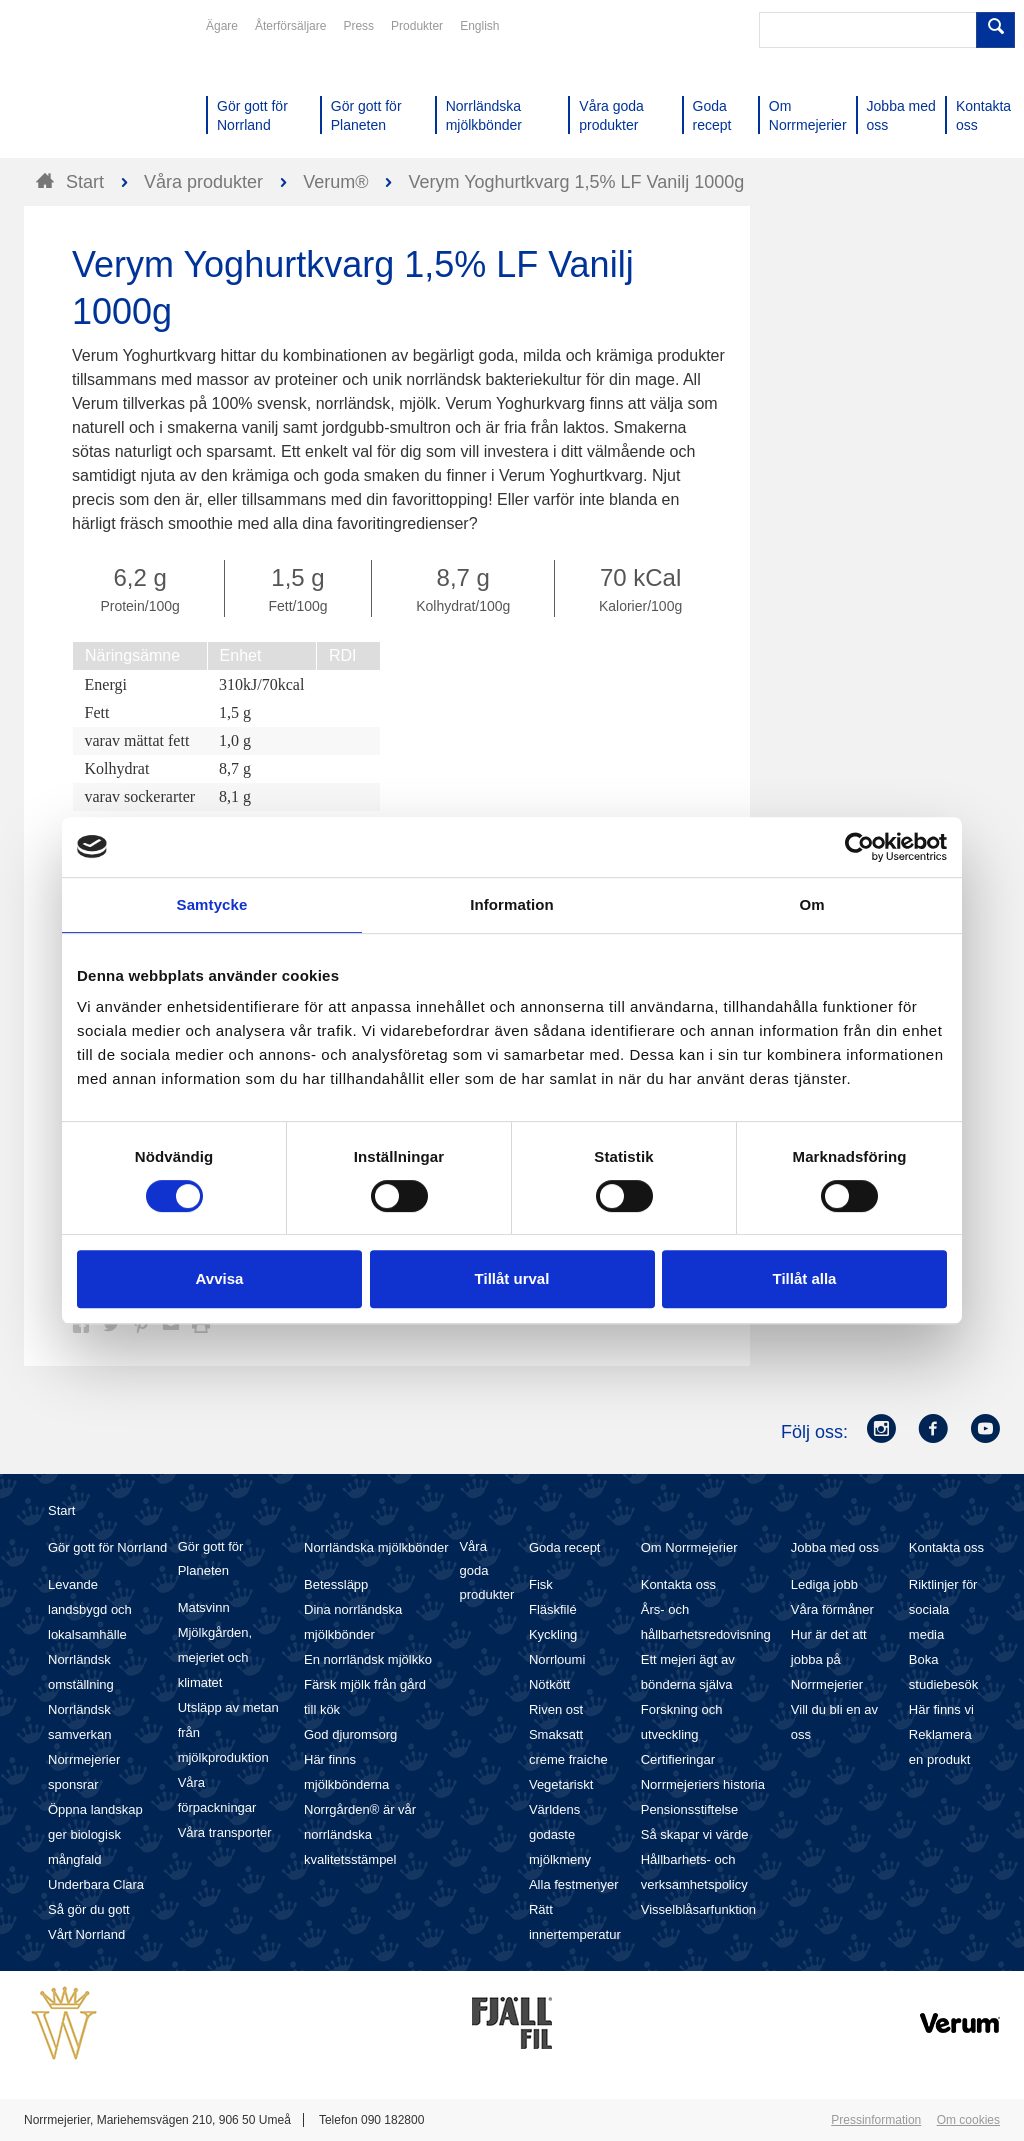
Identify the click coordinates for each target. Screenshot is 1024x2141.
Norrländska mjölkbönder (376, 1547)
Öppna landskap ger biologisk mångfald (95, 1834)
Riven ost (556, 1709)
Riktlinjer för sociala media (943, 1609)
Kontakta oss (678, 1584)
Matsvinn (204, 1607)
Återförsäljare (290, 26)
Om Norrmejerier (689, 1547)
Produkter (417, 26)
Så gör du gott (89, 1909)
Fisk (541, 1584)
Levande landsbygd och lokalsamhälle (90, 1609)
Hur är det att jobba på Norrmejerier (829, 1659)
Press (358, 26)
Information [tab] (512, 904)
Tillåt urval (512, 1278)
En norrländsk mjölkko (368, 1659)
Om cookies (968, 2120)
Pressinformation (876, 2120)
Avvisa (220, 1278)
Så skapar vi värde (695, 1834)
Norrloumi (557, 1659)
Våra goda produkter (486, 1570)
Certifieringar (678, 1759)
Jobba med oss (835, 1547)
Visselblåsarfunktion (698, 1909)
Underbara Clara (96, 1884)
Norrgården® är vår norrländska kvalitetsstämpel (360, 1834)
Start (61, 1510)
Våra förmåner (832, 1609)
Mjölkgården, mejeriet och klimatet (215, 1657)
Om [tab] (811, 904)
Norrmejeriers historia (703, 1784)
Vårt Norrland (86, 1934)
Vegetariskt (561, 1784)
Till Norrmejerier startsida (100, 88)
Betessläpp (336, 1584)
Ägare (222, 26)
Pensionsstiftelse (690, 1809)
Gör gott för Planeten (211, 1558)
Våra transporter (225, 1832)
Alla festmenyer (574, 1884)
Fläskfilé (553, 1609)
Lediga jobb (824, 1584)
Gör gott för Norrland (107, 1547)
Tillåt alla (805, 1278)
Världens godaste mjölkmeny (560, 1834)
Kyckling (553, 1634)
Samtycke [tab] (212, 904)
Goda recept (565, 1547)
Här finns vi (941, 1709)
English (479, 26)
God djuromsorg (350, 1734)
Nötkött (549, 1684)
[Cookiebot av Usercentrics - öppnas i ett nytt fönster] (859, 847)
